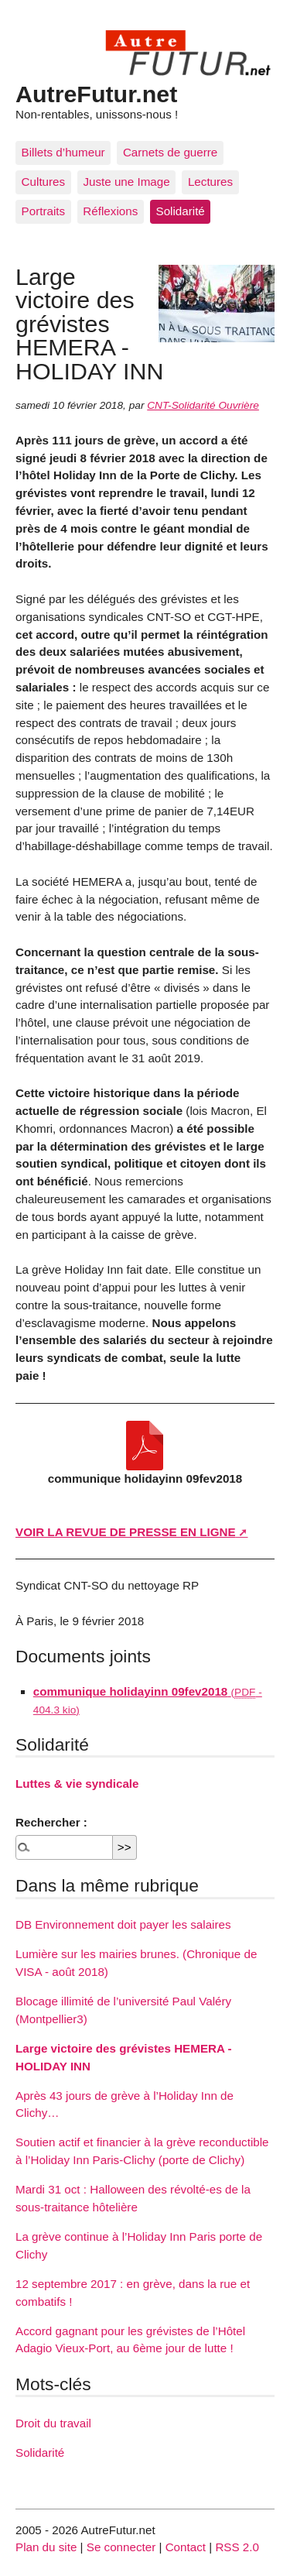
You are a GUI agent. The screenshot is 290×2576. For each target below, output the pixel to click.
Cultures (44, 181)
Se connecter (121, 2547)
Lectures (210, 181)
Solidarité (180, 211)
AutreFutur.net (96, 94)
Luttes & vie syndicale (77, 1783)
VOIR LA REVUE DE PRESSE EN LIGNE (125, 1531)
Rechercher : (51, 1822)
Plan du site (46, 2547)
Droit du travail (53, 2423)
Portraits (44, 211)
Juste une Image (126, 181)
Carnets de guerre (170, 152)
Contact (185, 2547)
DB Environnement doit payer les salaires (123, 1924)
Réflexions (110, 211)
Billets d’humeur (63, 152)
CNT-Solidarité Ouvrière (203, 405)
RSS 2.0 (237, 2547)
